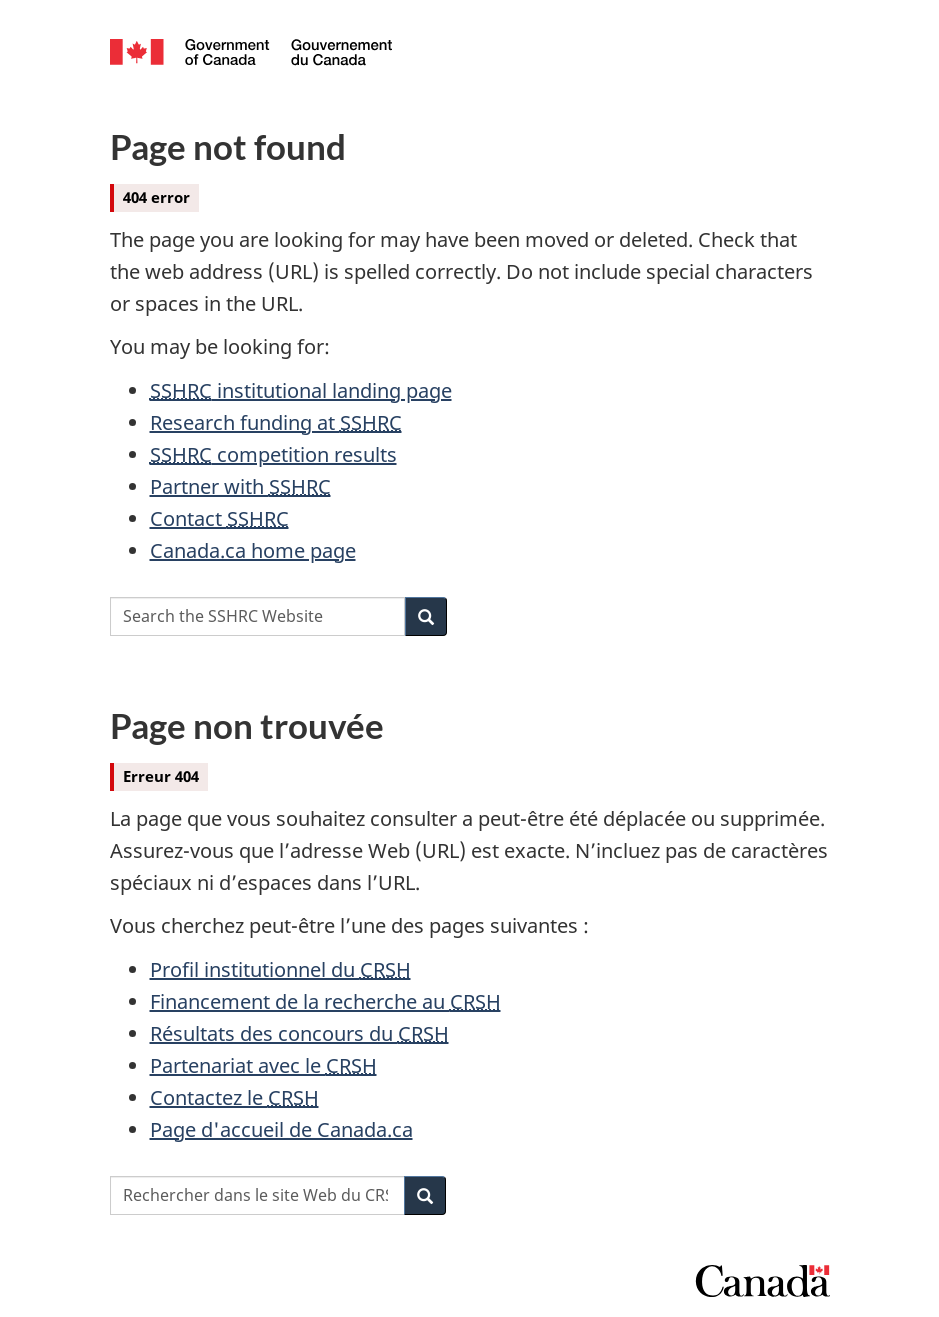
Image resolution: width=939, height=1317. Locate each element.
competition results (273, 454)
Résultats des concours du (299, 1033)
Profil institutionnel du (280, 969)
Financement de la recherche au (325, 1001)
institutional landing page (301, 390)
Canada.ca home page (253, 550)
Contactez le (234, 1097)
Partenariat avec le (263, 1065)
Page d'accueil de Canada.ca (281, 1129)
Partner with (240, 486)
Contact (219, 518)
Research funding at (276, 422)
